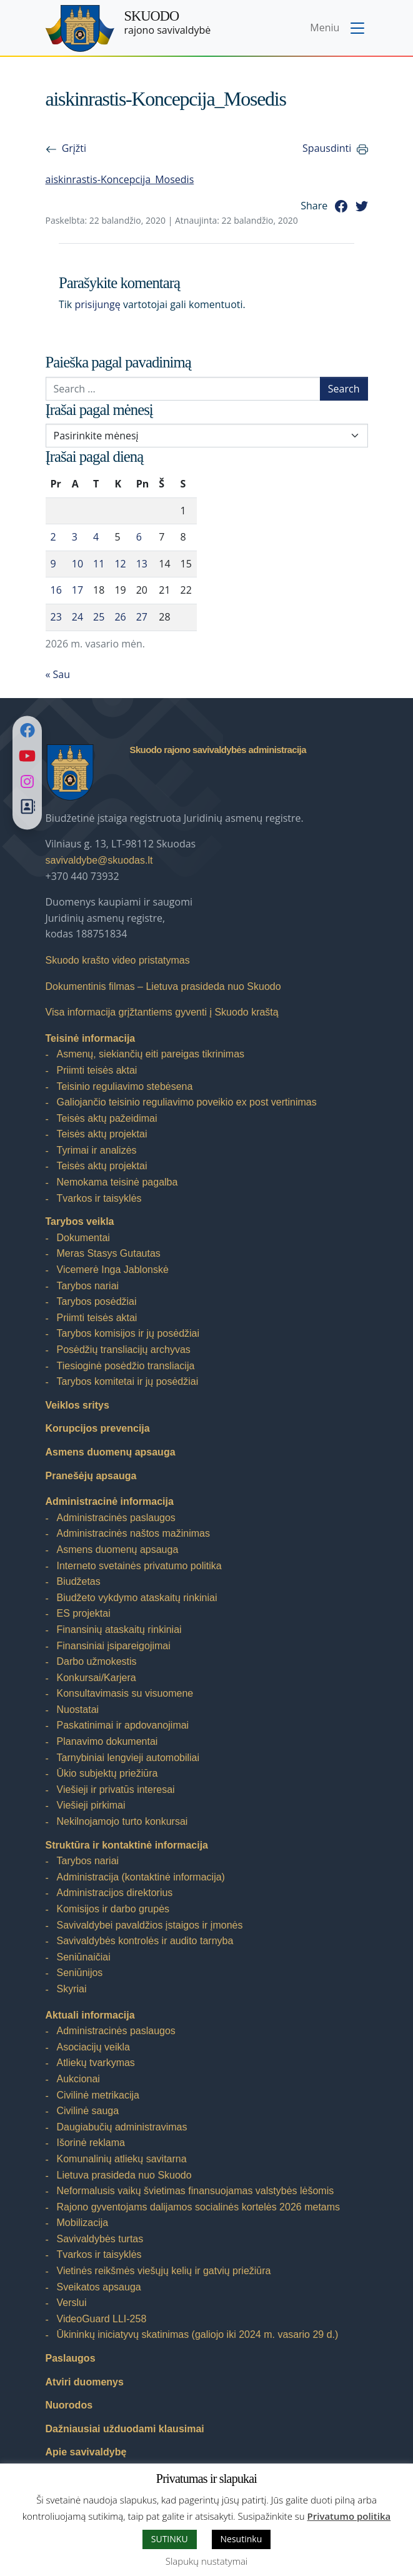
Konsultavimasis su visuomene (125, 1693)
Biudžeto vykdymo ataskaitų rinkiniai (137, 1597)
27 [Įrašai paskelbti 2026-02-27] (141, 617)
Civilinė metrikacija (98, 2095)
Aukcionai (78, 2079)
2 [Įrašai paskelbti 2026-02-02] (53, 537)
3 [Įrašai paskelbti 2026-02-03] (74, 537)
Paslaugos (71, 2358)
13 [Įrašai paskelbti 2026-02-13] (141, 564)
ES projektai (84, 1613)
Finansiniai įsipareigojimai (114, 1645)
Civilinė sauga (88, 2110)
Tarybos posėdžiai (97, 1301)
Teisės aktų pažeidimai (107, 1118)
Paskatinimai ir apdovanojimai (123, 1725)
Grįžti (74, 148)
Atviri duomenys (85, 2382)
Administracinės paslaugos (116, 1517)
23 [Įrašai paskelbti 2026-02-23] (56, 617)
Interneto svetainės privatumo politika (139, 1565)
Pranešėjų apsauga (91, 1475)
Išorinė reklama (91, 2142)
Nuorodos (69, 2405)
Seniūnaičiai (84, 1957)
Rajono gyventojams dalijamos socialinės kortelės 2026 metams (199, 2207)
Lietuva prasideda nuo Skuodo (124, 2175)
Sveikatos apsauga (99, 2287)
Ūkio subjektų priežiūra (107, 1773)
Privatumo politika (349, 2516)
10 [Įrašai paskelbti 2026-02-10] (77, 564)
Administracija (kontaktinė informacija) (141, 1877)
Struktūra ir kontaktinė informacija (127, 1845)
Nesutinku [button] (241, 2539)
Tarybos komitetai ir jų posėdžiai (128, 1381)
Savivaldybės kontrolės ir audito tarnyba (145, 1940)
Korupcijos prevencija (98, 1428)
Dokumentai (83, 1237)
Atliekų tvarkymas (96, 2062)
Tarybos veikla (80, 1221)
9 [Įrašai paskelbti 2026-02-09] (53, 564)
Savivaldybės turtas (100, 2239)
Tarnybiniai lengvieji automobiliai (128, 1757)
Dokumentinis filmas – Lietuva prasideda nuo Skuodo (163, 986)
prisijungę (97, 304)
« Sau (58, 674)
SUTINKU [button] (169, 2539)
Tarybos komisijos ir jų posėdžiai (128, 1333)
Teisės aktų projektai (102, 1134)
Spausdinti (326, 148)
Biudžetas (79, 1581)
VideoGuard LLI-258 (102, 2319)
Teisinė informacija (91, 1038)
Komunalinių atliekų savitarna (122, 2159)
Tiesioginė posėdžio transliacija (126, 1365)
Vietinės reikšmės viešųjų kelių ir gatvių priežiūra (164, 2270)
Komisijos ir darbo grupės (113, 1909)
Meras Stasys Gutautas (109, 1253)
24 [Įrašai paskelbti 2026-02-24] (77, 617)
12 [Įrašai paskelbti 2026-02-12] (120, 564)
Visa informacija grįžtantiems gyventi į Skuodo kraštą (162, 1012)
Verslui (72, 2302)
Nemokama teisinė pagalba (117, 1182)
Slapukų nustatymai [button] (206, 2561)
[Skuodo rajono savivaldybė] (80, 28)
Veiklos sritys (77, 1405)
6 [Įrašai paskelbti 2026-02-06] (139, 537)
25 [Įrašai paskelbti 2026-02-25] (98, 617)
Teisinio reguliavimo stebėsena (125, 1086)
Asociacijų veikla (93, 2047)
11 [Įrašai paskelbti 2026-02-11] (98, 564)
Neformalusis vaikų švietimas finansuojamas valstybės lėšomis (195, 2190)
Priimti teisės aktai (97, 1070)
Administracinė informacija (110, 1501)
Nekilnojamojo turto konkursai (122, 1821)
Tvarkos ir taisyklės (99, 1198)
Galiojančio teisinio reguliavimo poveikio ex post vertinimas (187, 1102)
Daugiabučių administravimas (122, 2127)
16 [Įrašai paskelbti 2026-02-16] (56, 590)
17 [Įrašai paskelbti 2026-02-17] (77, 590)
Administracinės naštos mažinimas (133, 1533)
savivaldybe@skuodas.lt (99, 860)
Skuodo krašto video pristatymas (118, 960)
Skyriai (72, 1989)
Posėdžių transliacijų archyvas (124, 1349)
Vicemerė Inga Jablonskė (113, 1269)
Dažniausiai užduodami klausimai (125, 2429)
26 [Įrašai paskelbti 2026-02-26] (120, 617)
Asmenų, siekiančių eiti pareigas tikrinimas (151, 1054)
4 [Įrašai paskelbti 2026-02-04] (96, 537)
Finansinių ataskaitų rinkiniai (119, 1629)
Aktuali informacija (90, 2015)
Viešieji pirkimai (91, 1805)
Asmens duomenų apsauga (111, 1452)
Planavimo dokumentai (107, 1741)
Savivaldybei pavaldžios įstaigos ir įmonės (150, 1925)
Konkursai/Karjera (96, 1677)
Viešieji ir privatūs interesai (116, 1789)
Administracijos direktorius (115, 1892)
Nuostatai (78, 1709)
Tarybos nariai (88, 1286)
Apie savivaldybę (86, 2452)
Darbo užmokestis (97, 1661)
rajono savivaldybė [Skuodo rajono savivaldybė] (167, 22)
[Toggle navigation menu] (338, 28)
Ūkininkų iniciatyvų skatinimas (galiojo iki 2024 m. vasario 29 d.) (198, 2334)
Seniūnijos (80, 1972)
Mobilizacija (83, 2222)
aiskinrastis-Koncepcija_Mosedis (120, 179)
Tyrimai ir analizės (97, 1150)
